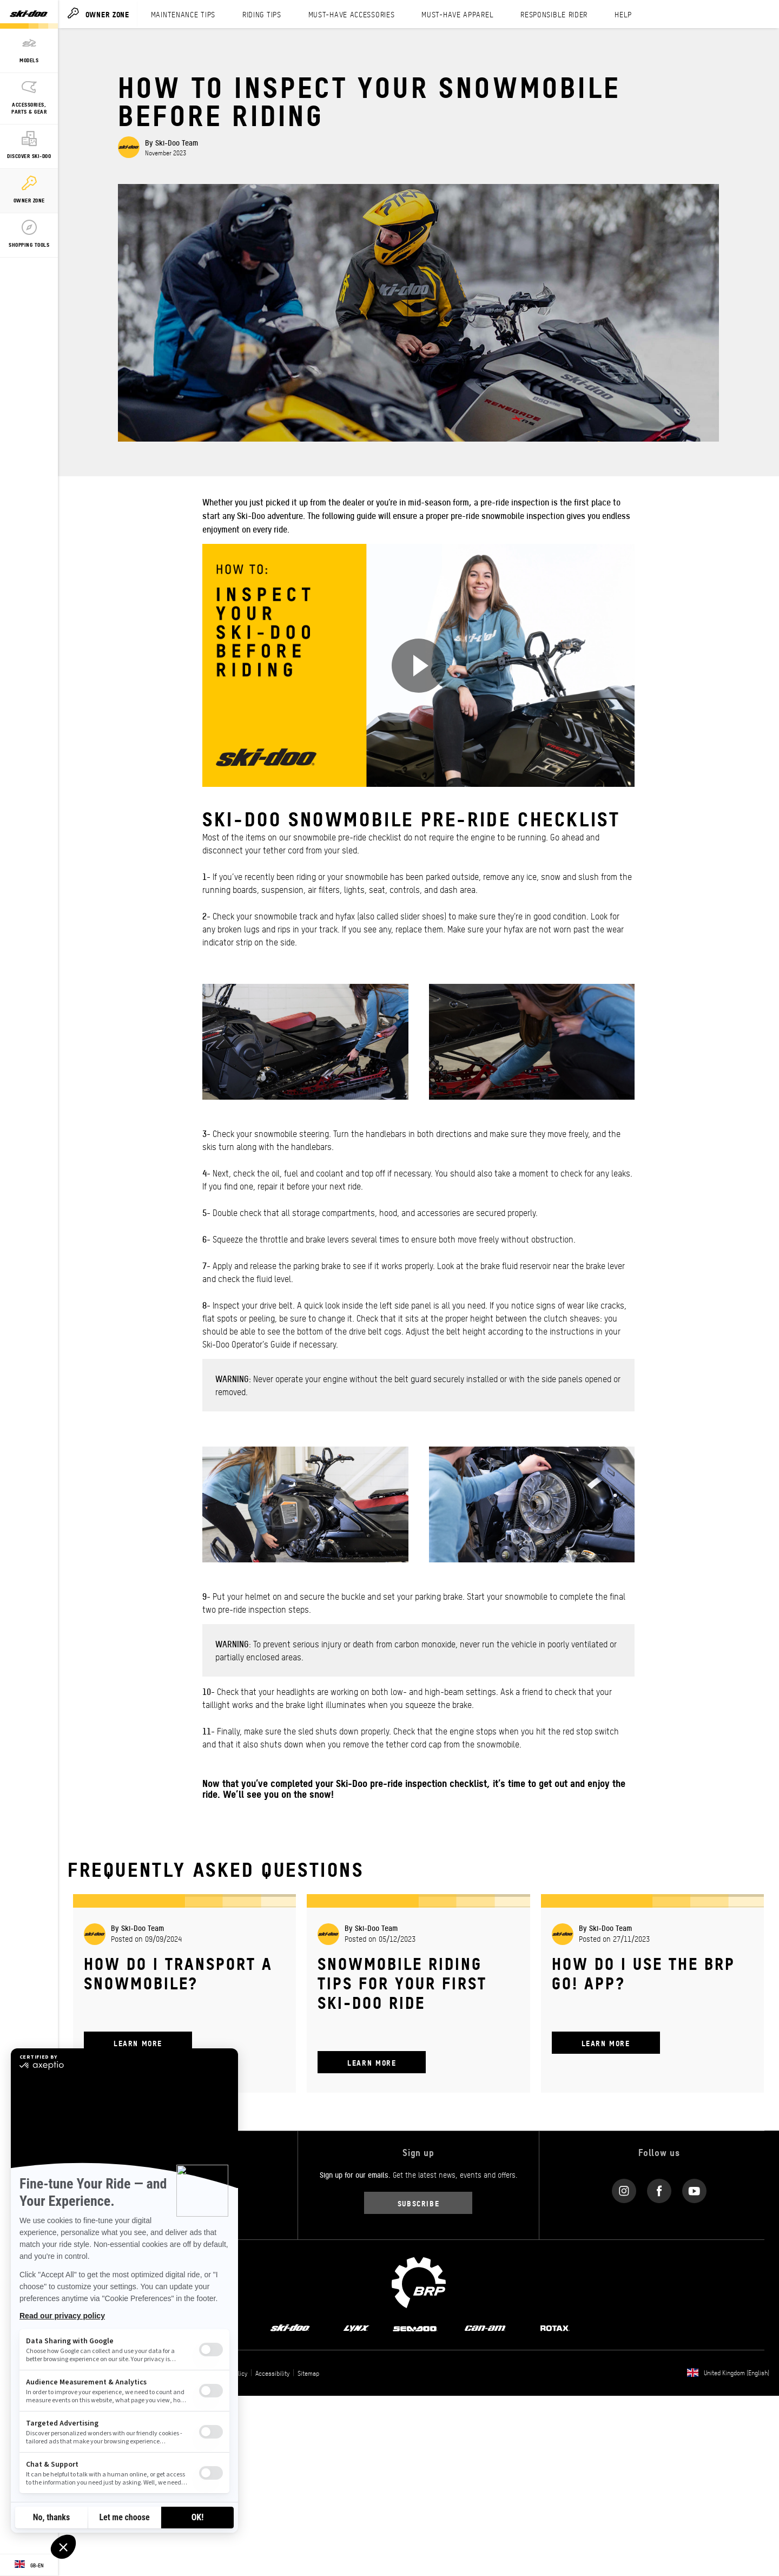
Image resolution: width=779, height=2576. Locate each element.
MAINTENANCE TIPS (183, 14)
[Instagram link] (624, 2188)
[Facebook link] (659, 2188)
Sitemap (308, 2373)
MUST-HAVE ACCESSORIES (351, 14)
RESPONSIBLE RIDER (553, 14)
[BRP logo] (419, 2281)
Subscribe (419, 2203)
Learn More (138, 2043)
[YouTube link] (694, 2188)
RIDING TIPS (261, 14)
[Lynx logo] (356, 2327)
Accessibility (272, 2373)
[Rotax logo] (555, 2327)
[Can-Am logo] (485, 2327)
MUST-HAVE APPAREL (457, 14)
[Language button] (29, 2565)
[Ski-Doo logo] (29, 14)
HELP (623, 14)
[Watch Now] (419, 666)
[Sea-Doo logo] (414, 2327)
